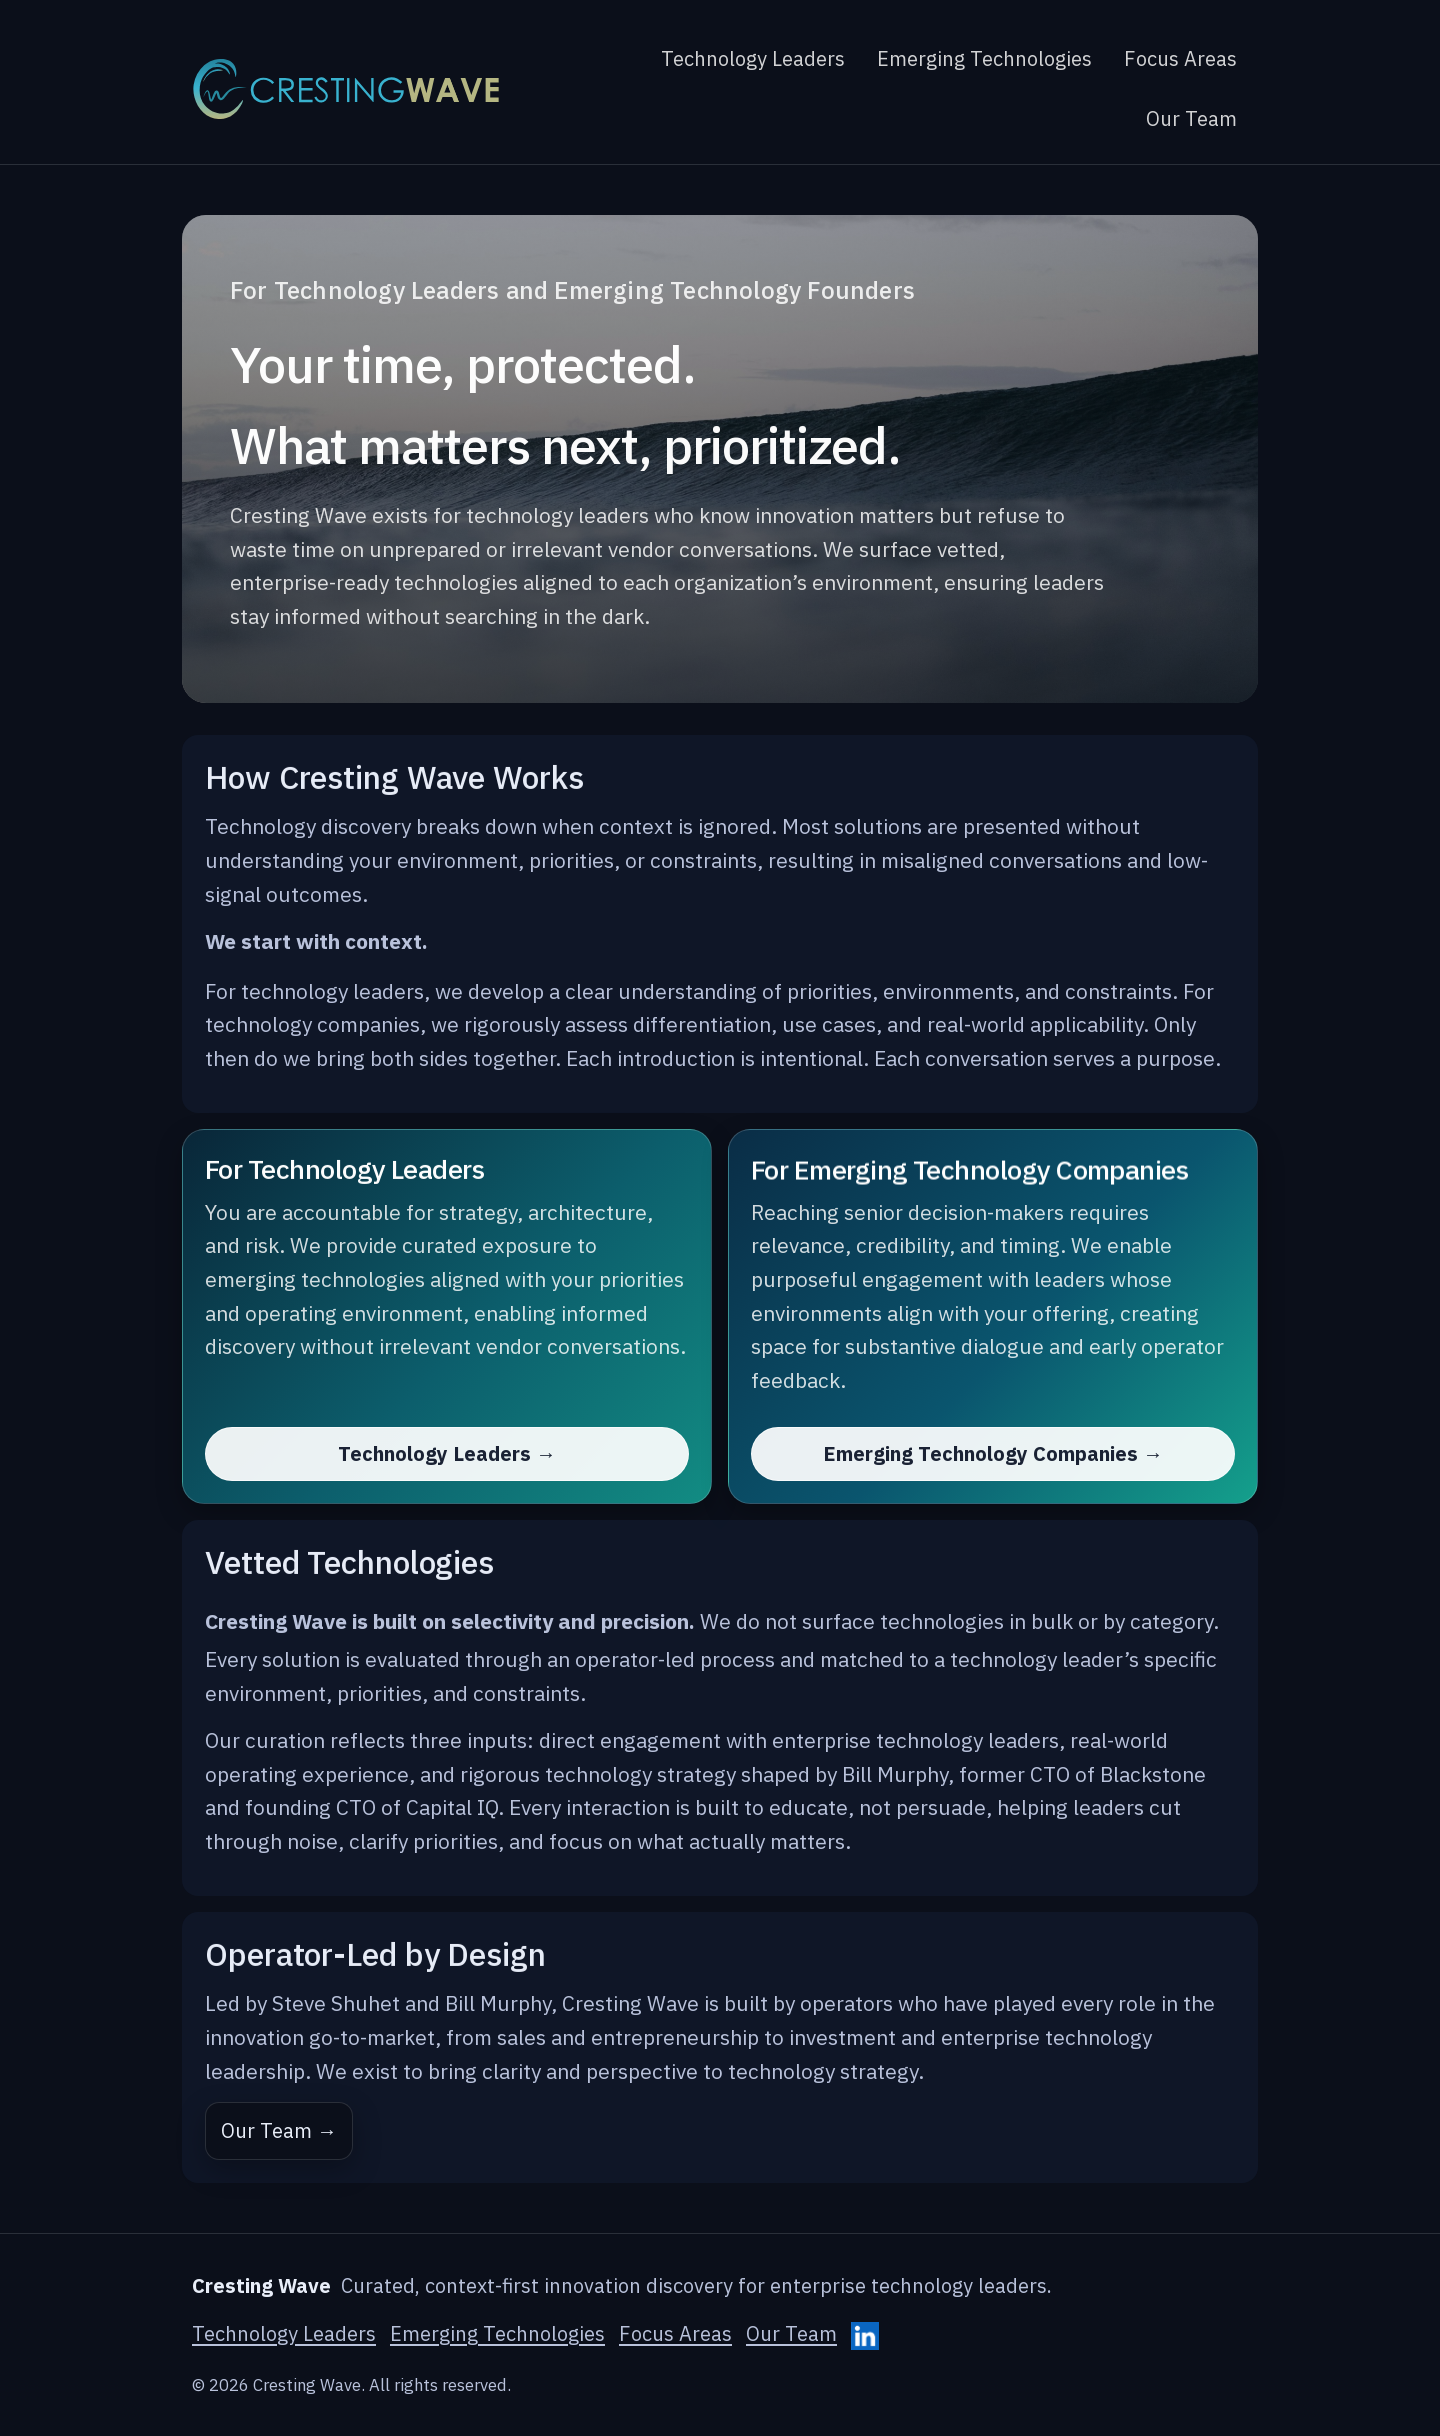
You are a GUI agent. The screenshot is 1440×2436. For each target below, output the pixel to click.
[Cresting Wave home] (346, 89)
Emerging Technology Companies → (993, 1453)
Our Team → (279, 2130)
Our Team (1191, 118)
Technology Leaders (753, 58)
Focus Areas (1180, 58)
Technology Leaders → (447, 1453)
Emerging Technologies (984, 58)
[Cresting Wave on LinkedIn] (865, 2336)
